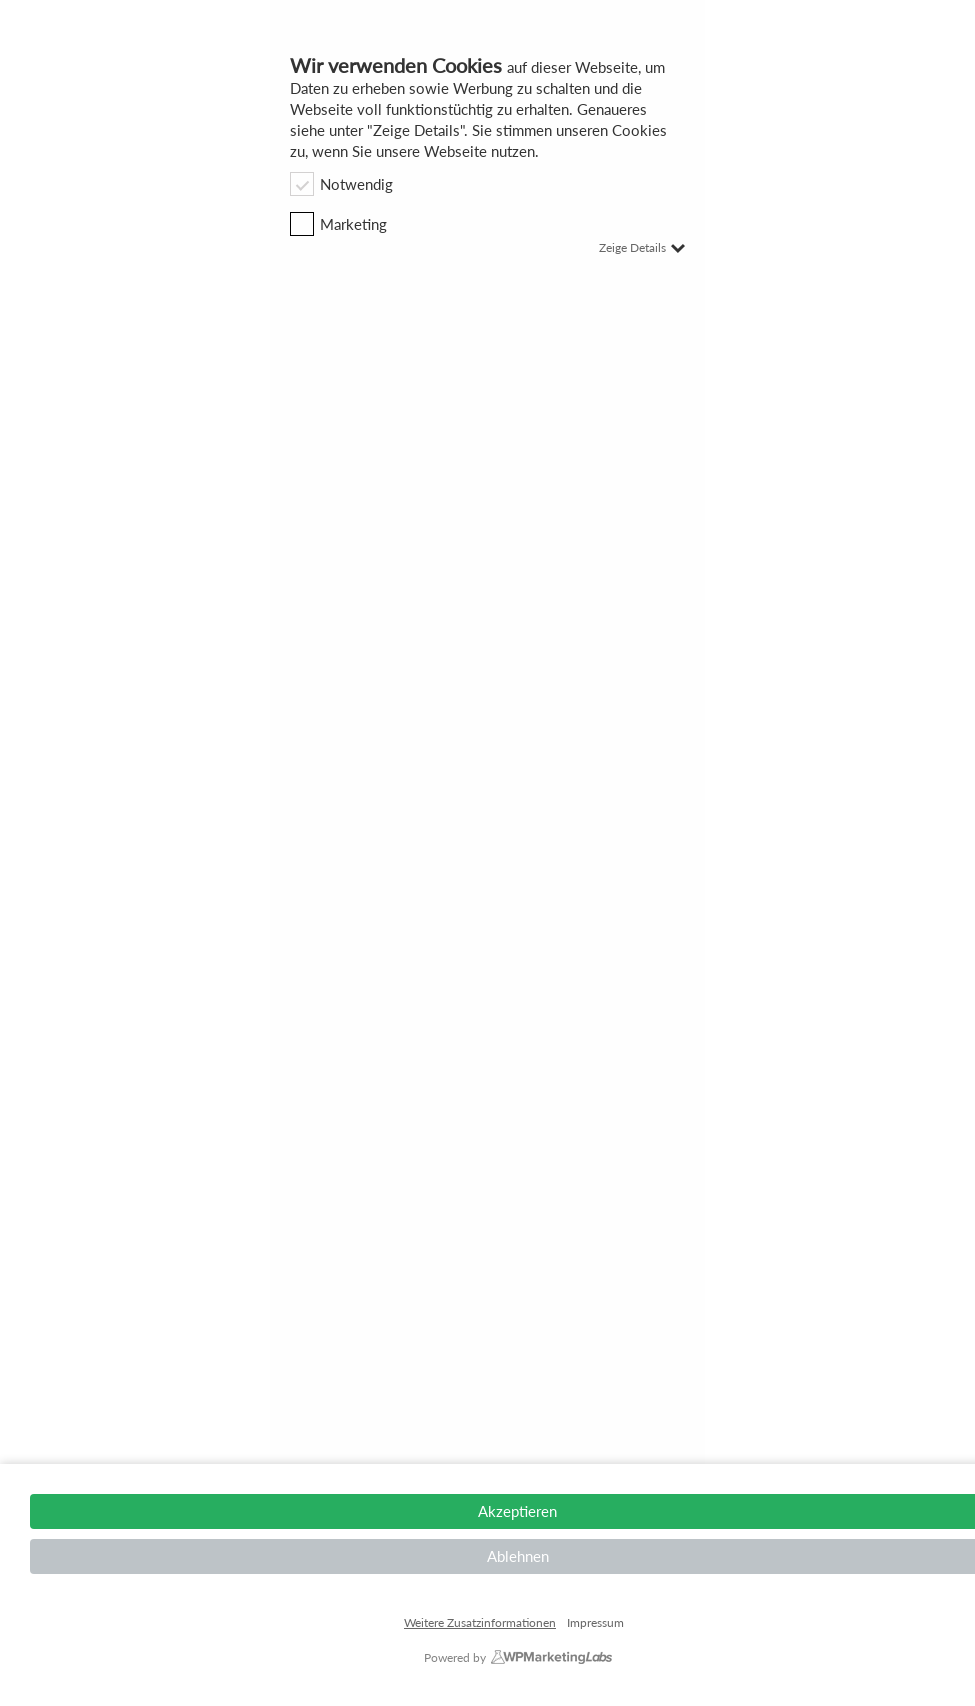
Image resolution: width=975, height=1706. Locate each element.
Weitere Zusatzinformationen (480, 1622)
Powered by (455, 1658)
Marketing (338, 224)
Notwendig (341, 184)
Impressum (595, 1623)
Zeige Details (642, 248)
